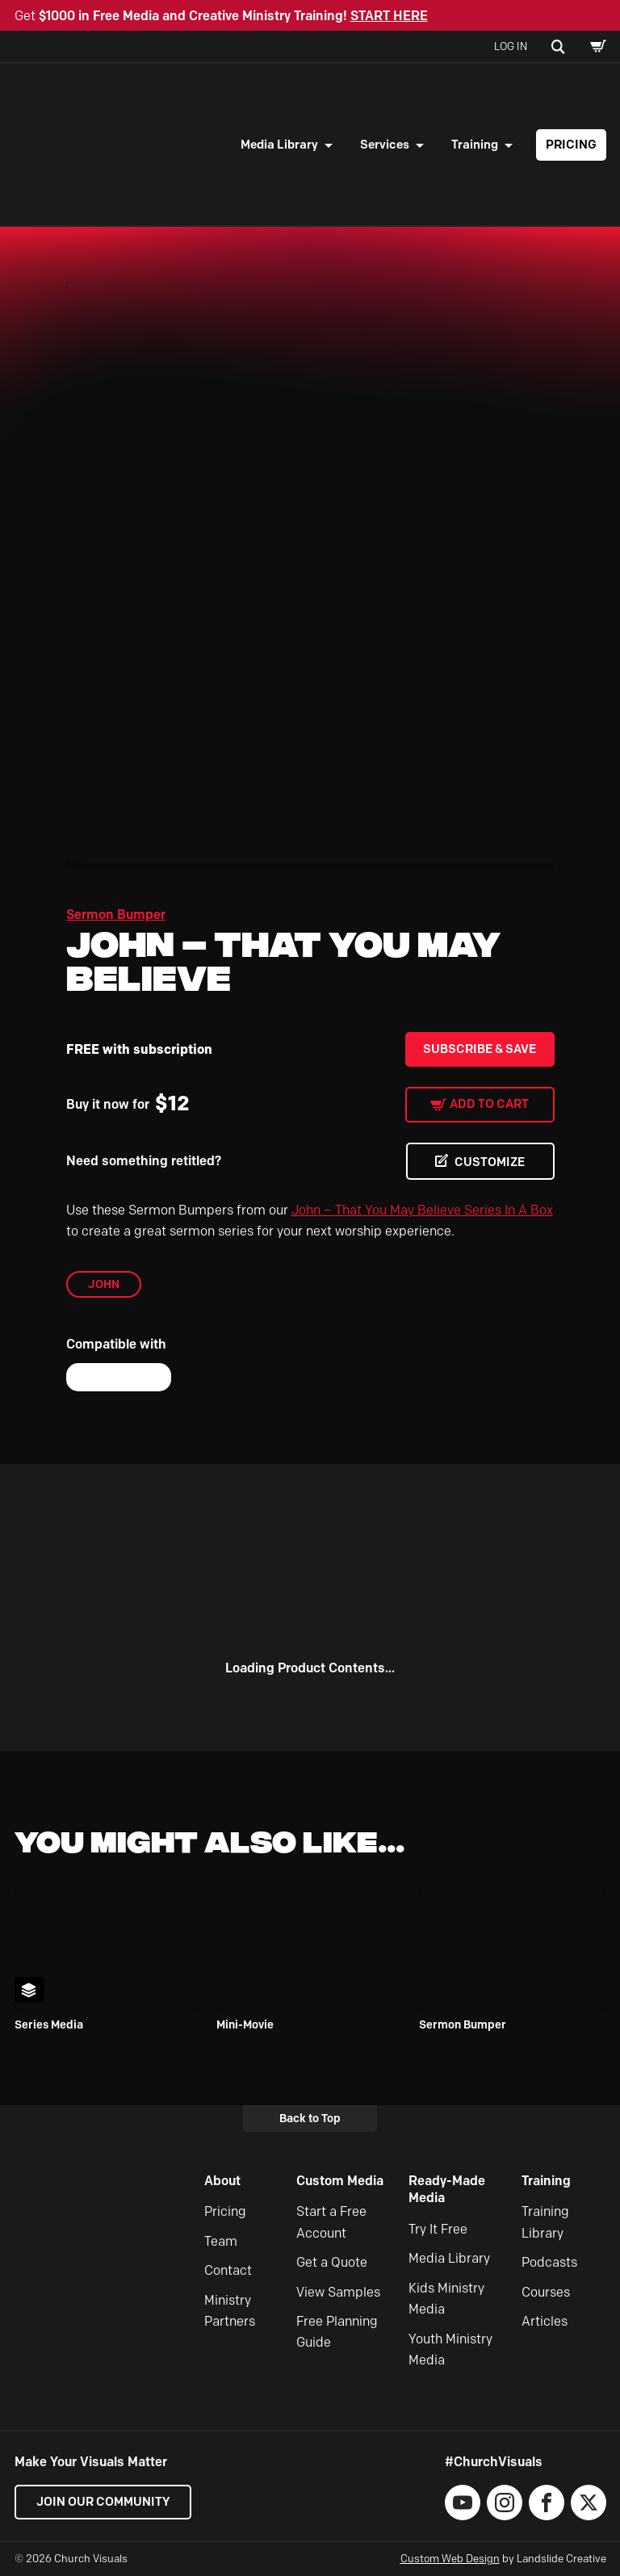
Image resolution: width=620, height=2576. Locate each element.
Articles (545, 2321)
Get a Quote (331, 2262)
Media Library (279, 144)
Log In (510, 46)
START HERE (389, 15)
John (103, 1284)
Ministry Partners (229, 2311)
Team (220, 2241)
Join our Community (103, 2501)
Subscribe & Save (479, 1049)
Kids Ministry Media (446, 2298)
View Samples (338, 2292)
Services (384, 144)
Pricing (571, 144)
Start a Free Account (331, 2223)
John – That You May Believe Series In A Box (422, 1210)
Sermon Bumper (115, 914)
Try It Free (437, 2229)
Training (474, 144)
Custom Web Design (450, 2558)
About (222, 2180)
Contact (228, 2270)
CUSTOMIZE (490, 1162)
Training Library (545, 2223)
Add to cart (489, 1104)
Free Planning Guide (337, 2332)
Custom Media (339, 2180)
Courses (546, 2292)
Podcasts (549, 2262)
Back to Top (310, 2118)
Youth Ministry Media (450, 2349)
